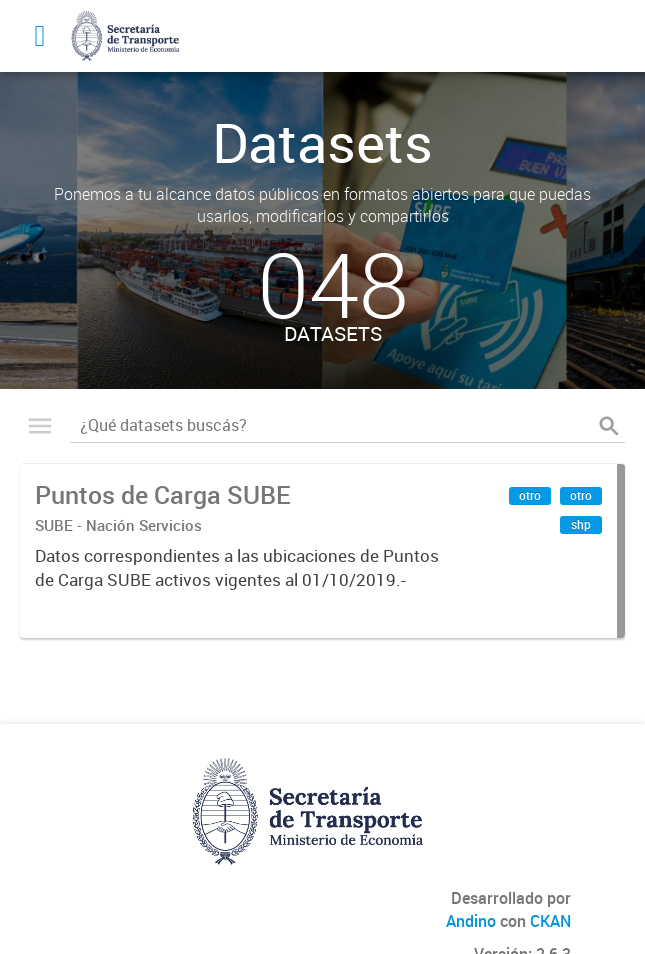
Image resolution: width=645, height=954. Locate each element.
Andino (471, 921)
